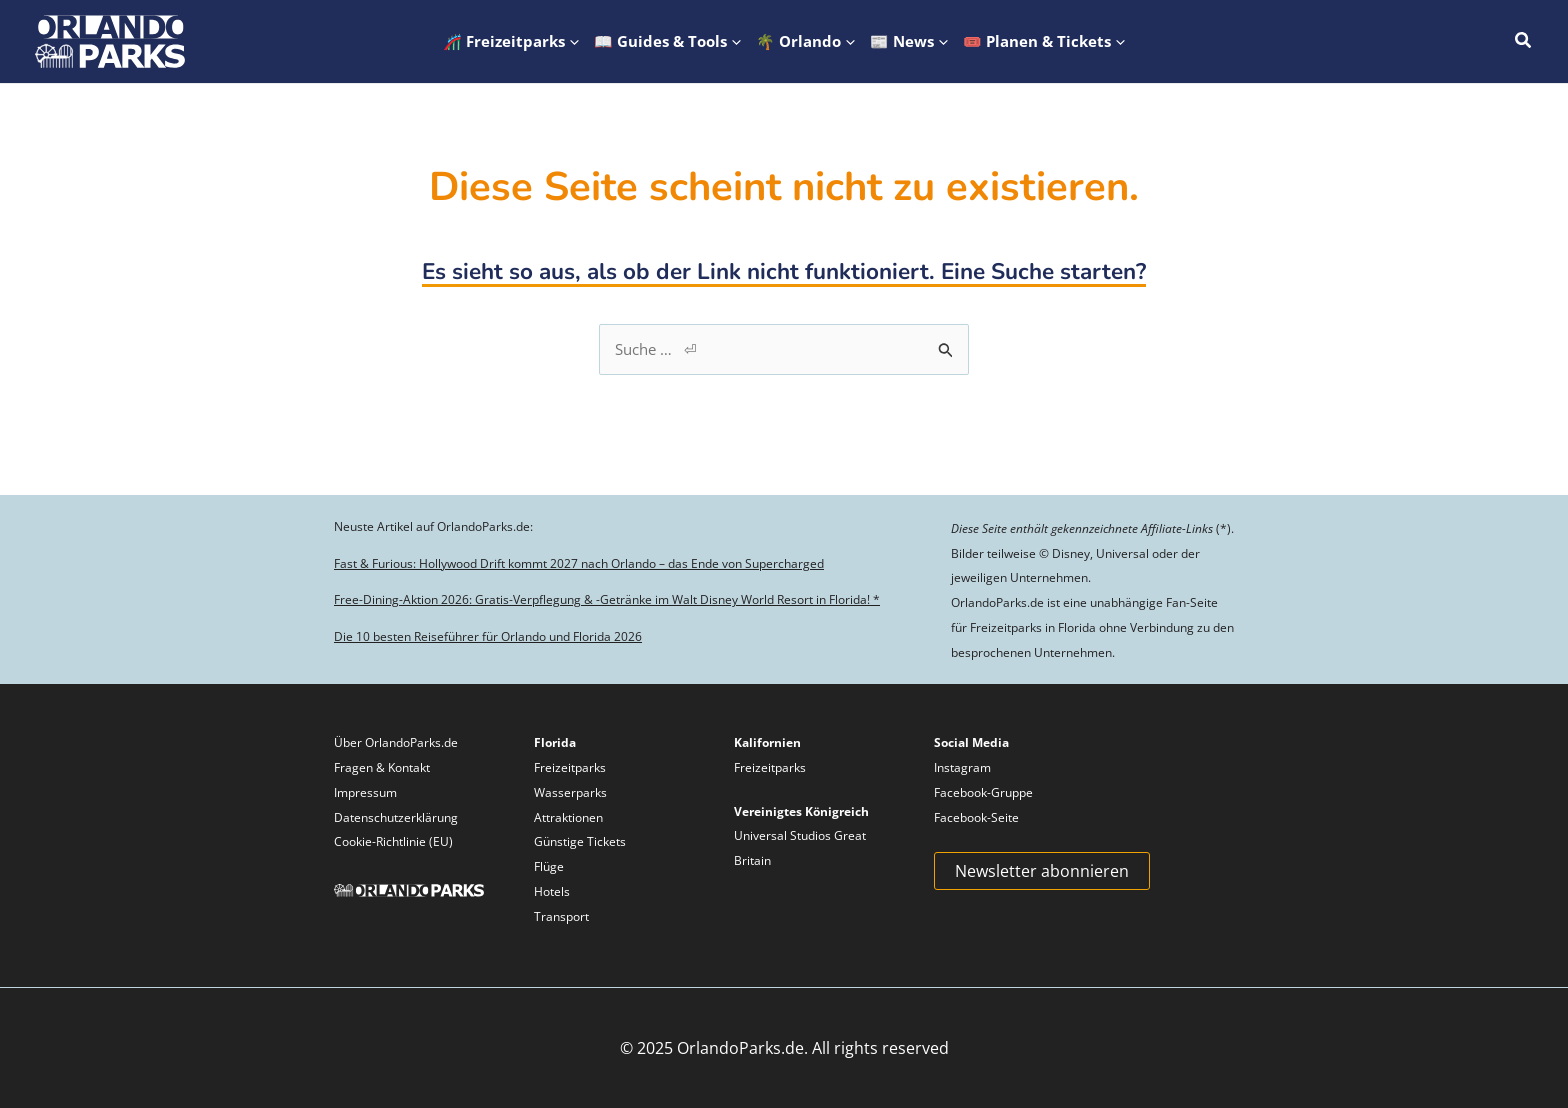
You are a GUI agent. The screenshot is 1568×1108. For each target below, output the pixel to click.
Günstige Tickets (580, 841)
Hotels (552, 891)
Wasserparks (570, 792)
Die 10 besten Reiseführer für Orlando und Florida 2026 (488, 636)
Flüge (549, 866)
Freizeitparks (570, 767)
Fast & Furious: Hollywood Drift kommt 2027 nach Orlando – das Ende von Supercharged (579, 563)
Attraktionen (568, 817)
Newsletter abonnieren (1042, 871)
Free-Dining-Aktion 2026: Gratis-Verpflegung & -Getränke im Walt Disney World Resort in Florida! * (607, 599)
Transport (561, 916)
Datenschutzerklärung (396, 817)
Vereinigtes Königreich (801, 811)
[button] (511, 41)
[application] (572, 41)
